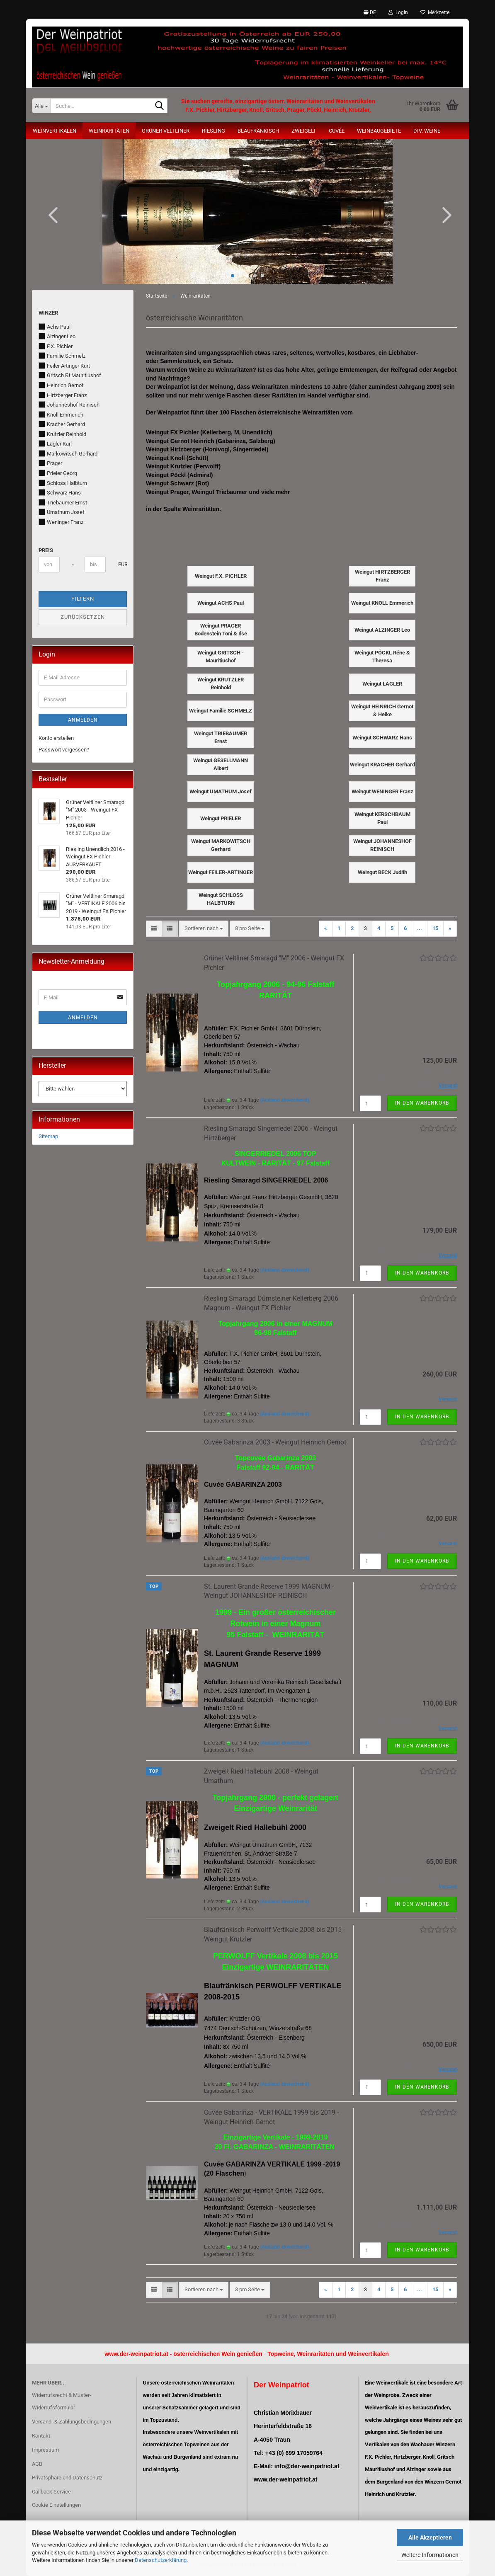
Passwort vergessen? (64, 749)
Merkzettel (435, 12)
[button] (369, 12)
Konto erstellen (56, 738)
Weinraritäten (109, 131)
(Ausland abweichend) (284, 1100)
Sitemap (48, 1136)
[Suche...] (41, 105)
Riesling (213, 131)
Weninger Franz (61, 522)
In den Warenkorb (422, 1103)
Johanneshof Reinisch (69, 404)
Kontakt (41, 2436)
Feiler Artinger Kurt (64, 365)
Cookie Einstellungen (56, 2505)
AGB (37, 2464)
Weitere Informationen (430, 2555)
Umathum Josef (62, 512)
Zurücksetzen (83, 617)
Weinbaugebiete (379, 131)
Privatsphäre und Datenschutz (67, 2477)
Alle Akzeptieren (430, 2537)
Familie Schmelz (62, 355)
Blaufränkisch (258, 131)
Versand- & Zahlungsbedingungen (71, 2421)
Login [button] (398, 12)
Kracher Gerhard (62, 424)
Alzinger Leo (57, 336)
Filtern (82, 599)
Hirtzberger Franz (63, 395)
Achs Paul (54, 326)
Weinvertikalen (54, 131)
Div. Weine (426, 131)
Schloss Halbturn (63, 483)
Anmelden (83, 720)
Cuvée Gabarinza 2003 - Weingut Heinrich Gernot (275, 1442)
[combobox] (203, 929)
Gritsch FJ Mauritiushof (70, 375)
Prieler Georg (58, 473)
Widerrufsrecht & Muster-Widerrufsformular (61, 2401)
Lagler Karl (55, 443)
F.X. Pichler (56, 346)
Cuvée (337, 131)
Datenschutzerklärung (161, 2560)
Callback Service (51, 2492)
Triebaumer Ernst (63, 502)
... (419, 928)
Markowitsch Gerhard (68, 453)
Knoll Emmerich (61, 414)
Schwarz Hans (60, 492)
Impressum (45, 2450)
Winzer (48, 313)
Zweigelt (303, 131)
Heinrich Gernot (61, 385)
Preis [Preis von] (46, 550)
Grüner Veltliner (165, 131)
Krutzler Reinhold (62, 434)
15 (435, 928)
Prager (50, 463)
